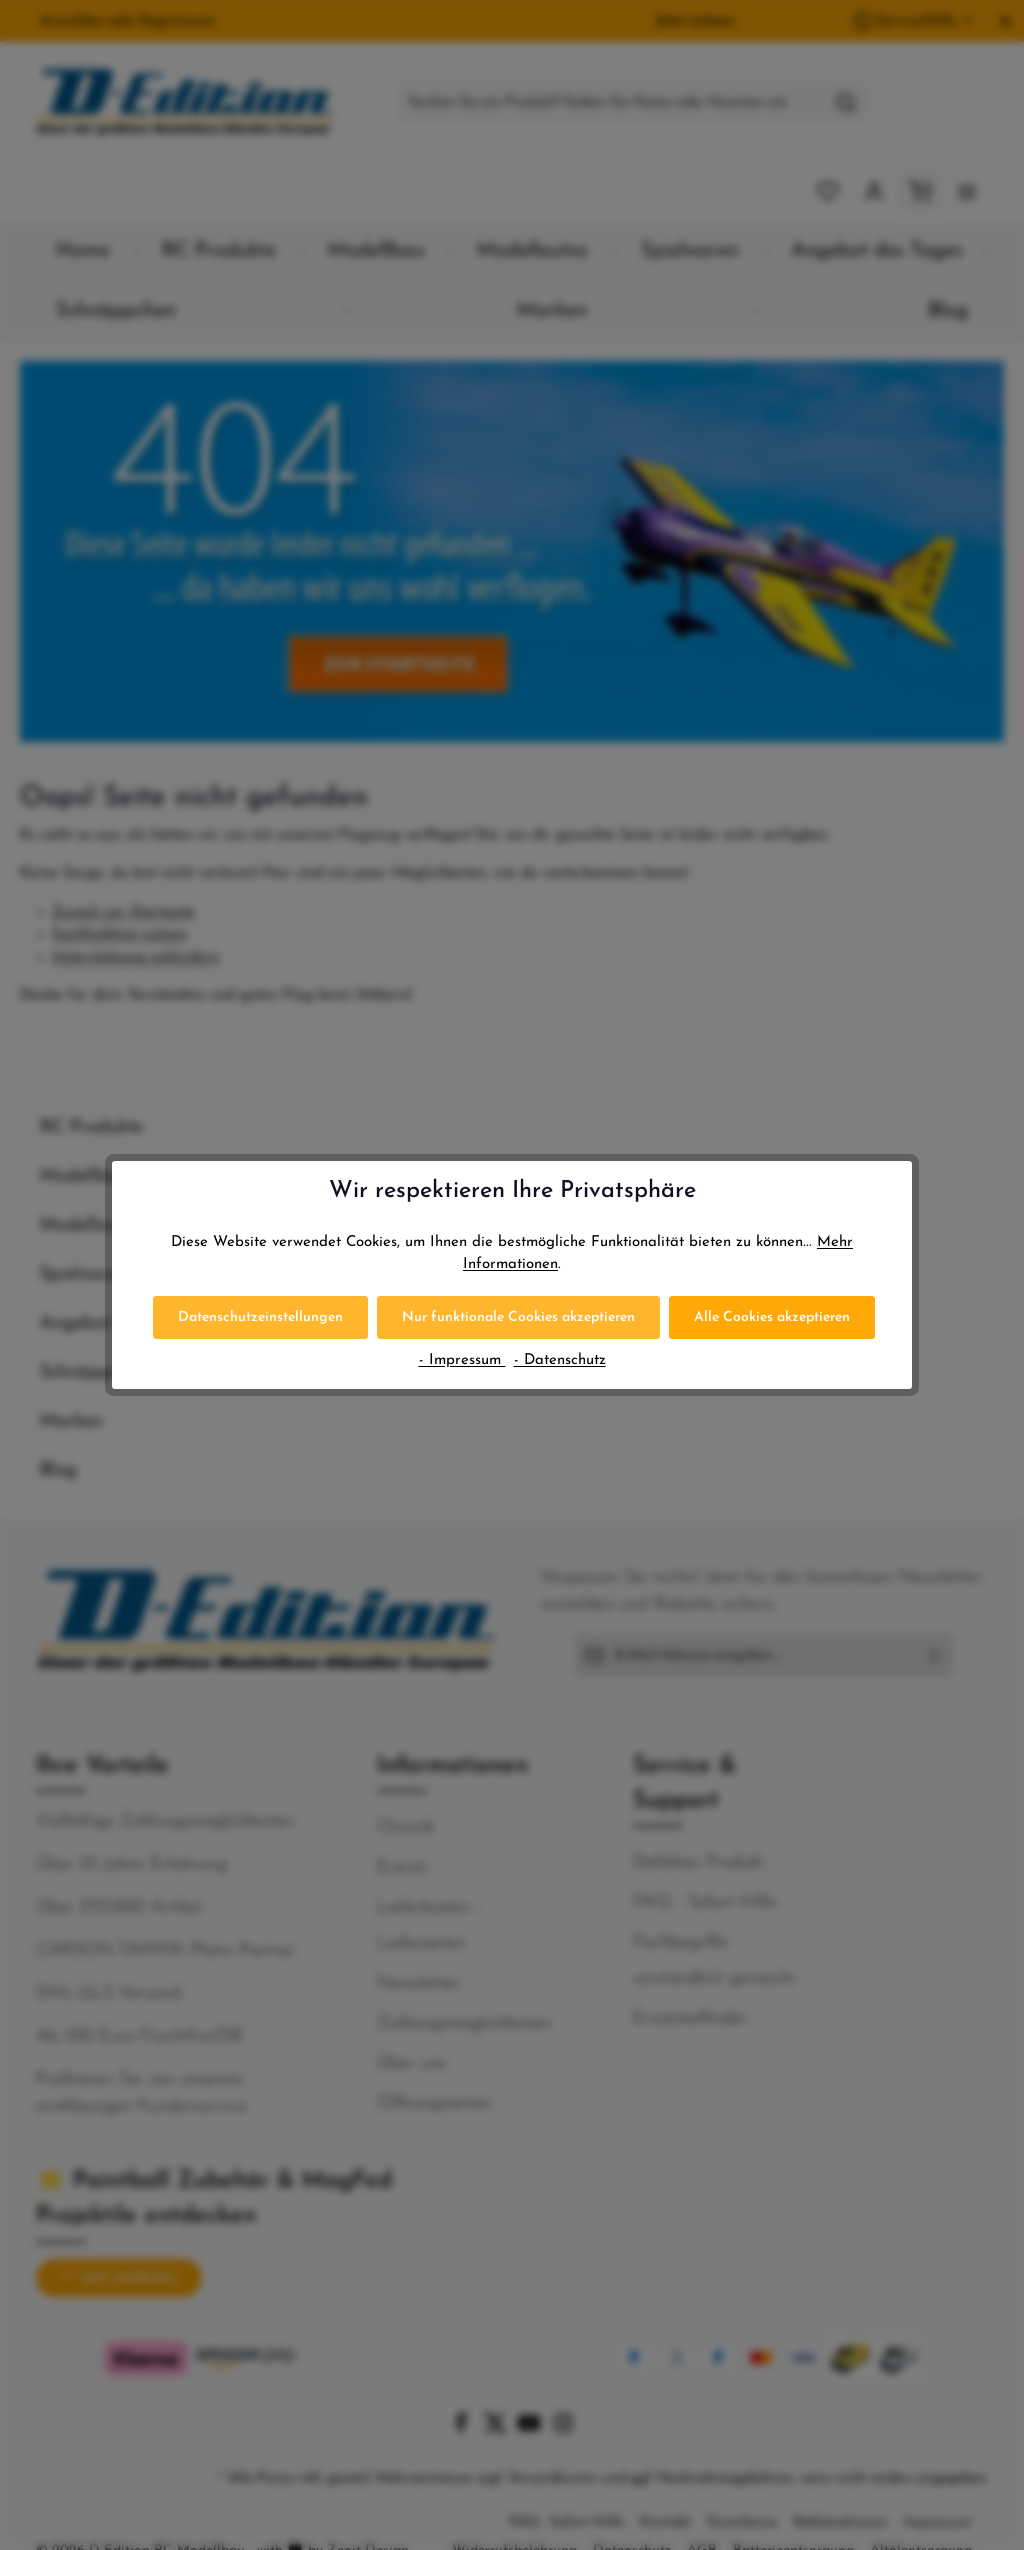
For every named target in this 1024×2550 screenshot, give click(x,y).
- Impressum (462, 1360)
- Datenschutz (560, 1360)
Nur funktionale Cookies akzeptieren (518, 1317)
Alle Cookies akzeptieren (772, 1317)
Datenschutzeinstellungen (260, 1317)
